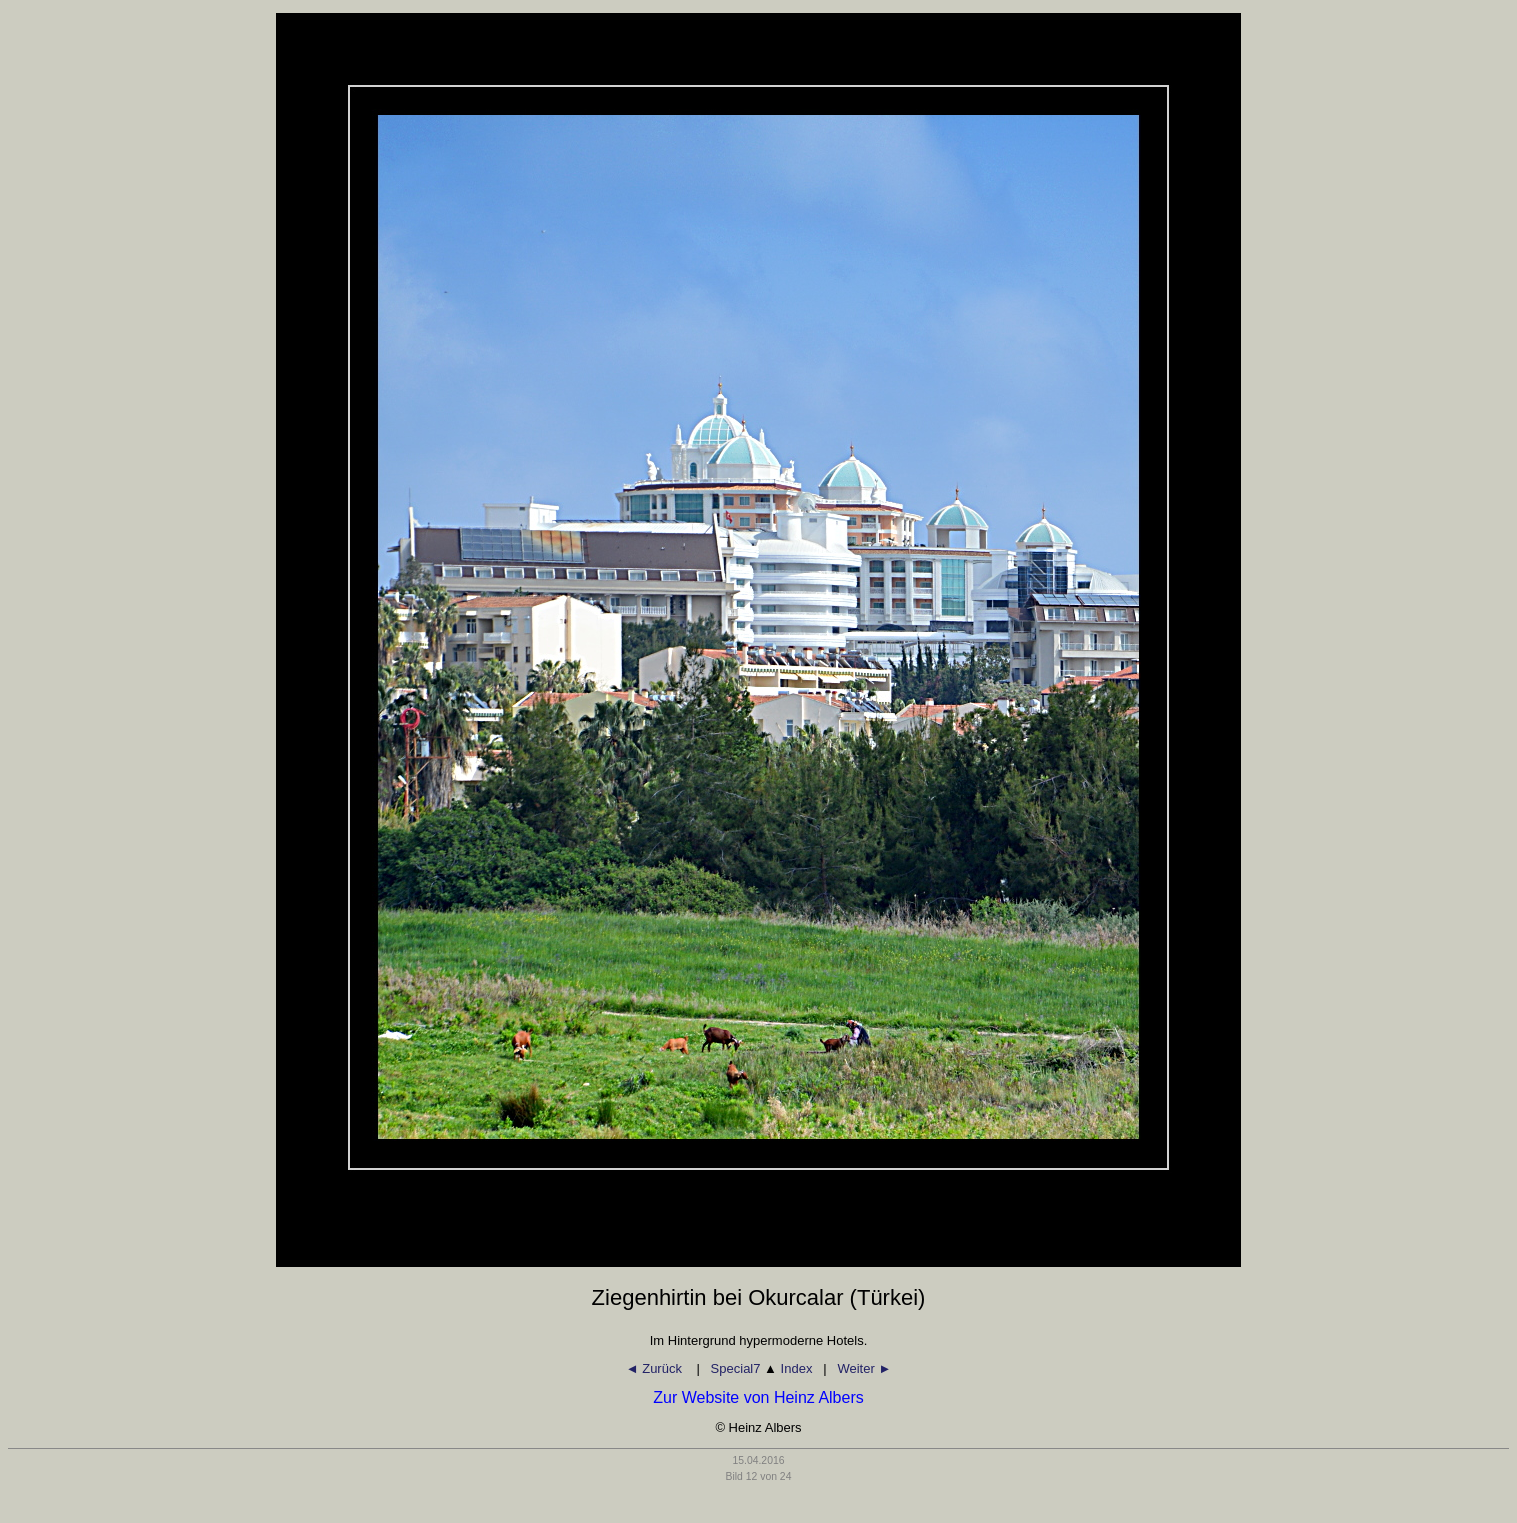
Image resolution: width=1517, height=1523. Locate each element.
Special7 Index (762, 1368)
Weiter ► (864, 1368)
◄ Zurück (656, 1368)
